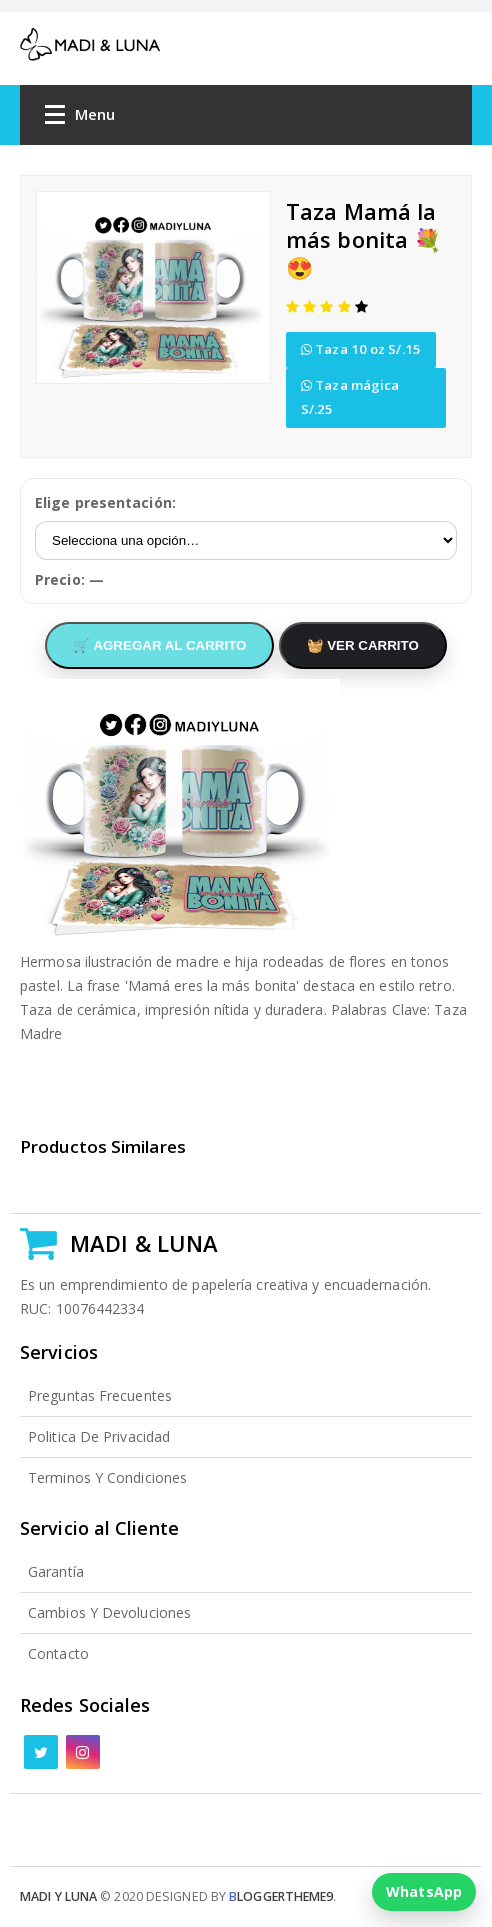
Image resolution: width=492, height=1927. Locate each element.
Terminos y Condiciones (107, 1477)
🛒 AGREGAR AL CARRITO (159, 645)
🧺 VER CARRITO (363, 645)
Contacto (58, 1653)
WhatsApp (424, 1891)
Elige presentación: (105, 502)
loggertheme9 (281, 1896)
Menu (80, 118)
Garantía (56, 1571)
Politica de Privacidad (99, 1436)
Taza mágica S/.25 (350, 397)
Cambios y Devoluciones (109, 1612)
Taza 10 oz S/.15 (361, 349)
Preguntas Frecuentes (100, 1395)
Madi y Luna (58, 1896)
